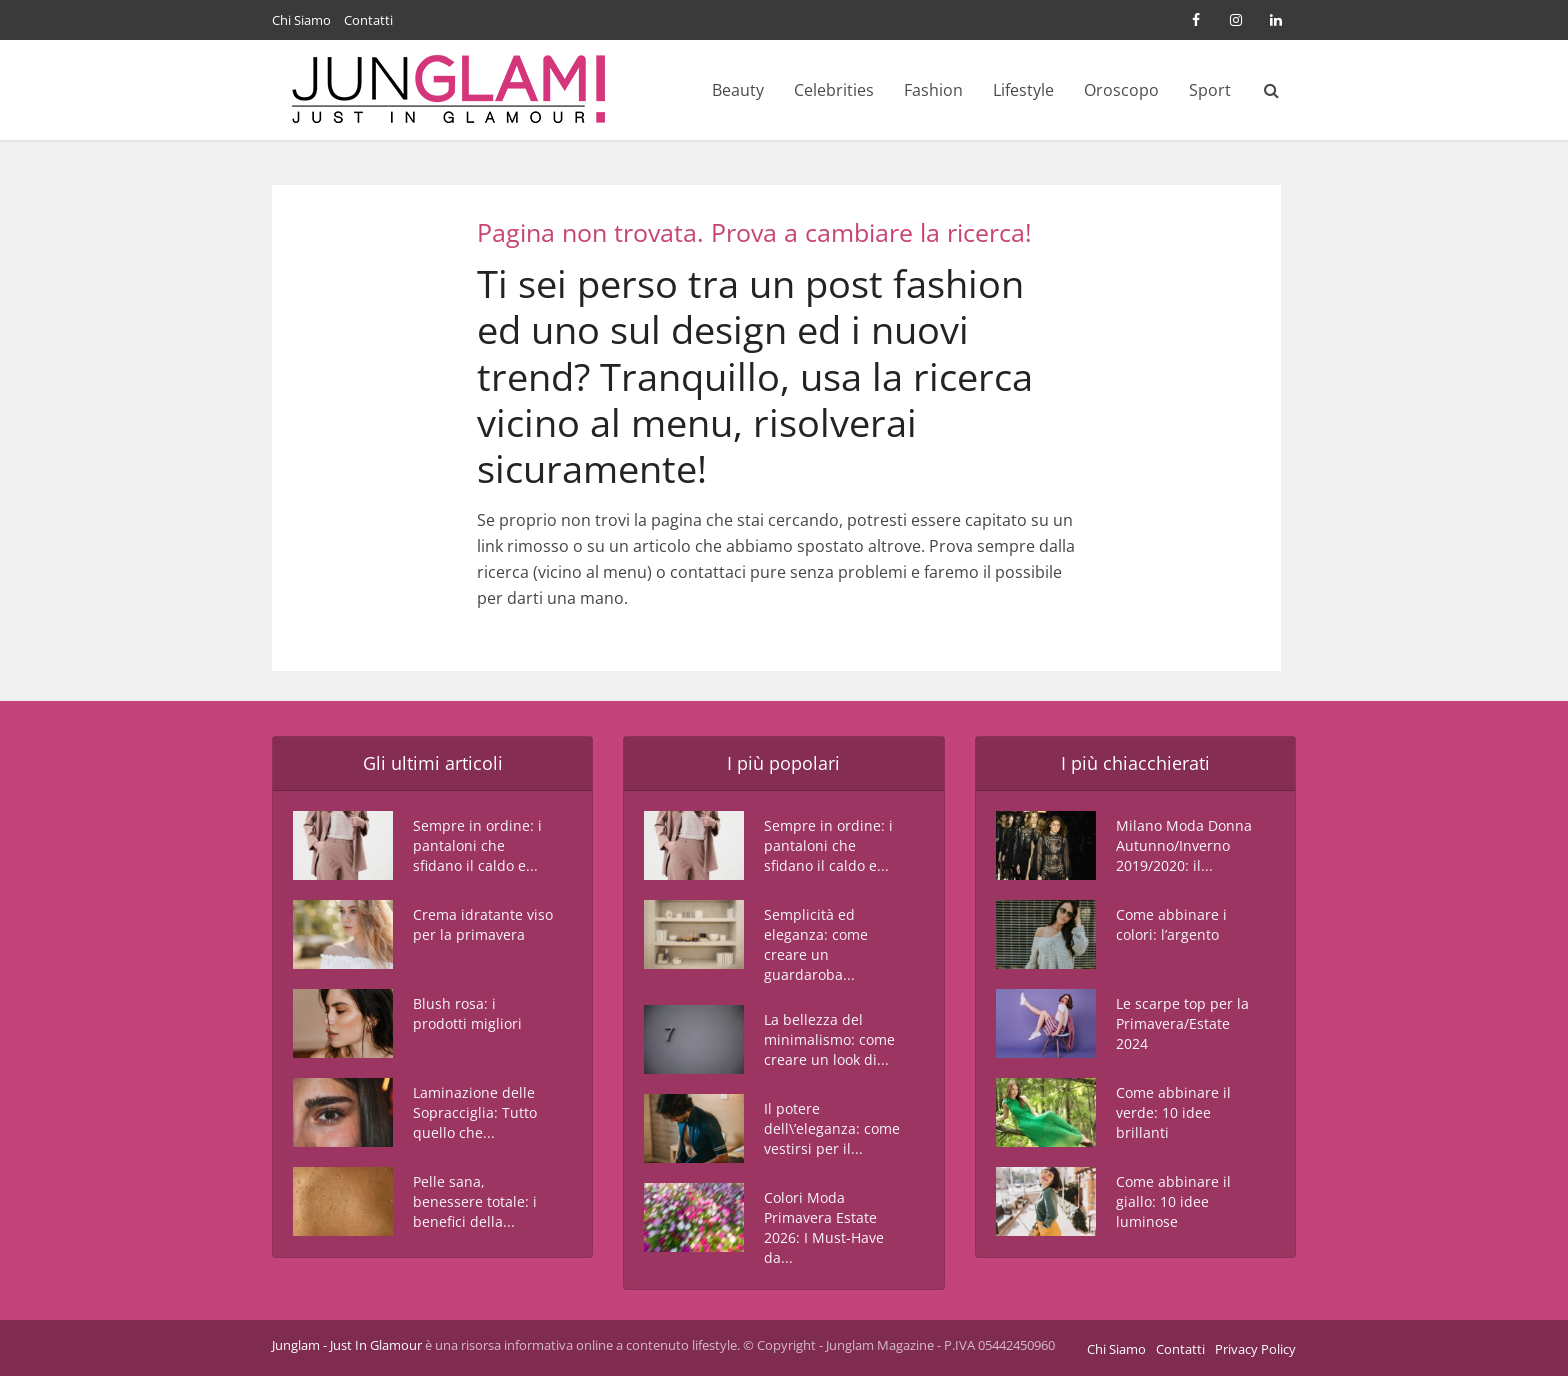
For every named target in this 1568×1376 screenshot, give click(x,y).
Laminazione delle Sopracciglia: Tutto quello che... (475, 1112)
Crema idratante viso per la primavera (483, 924)
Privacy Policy (1255, 1349)
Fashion (933, 90)
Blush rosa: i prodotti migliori (467, 1013)
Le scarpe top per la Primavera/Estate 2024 (1182, 1023)
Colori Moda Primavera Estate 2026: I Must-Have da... (824, 1227)
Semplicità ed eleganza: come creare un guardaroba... (816, 944)
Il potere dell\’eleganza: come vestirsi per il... (832, 1128)
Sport (1210, 90)
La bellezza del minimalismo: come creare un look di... (829, 1039)
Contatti (368, 20)
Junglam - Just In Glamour (347, 1345)
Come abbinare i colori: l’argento (1171, 924)
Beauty (738, 90)
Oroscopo (1121, 90)
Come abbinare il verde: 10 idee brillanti (1173, 1112)
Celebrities (834, 90)
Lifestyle (1023, 90)
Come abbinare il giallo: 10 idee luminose (1173, 1201)
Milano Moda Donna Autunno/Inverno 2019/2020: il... (1184, 845)
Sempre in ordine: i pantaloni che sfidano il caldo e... (477, 845)
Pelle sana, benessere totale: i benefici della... (475, 1201)
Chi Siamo (301, 20)
